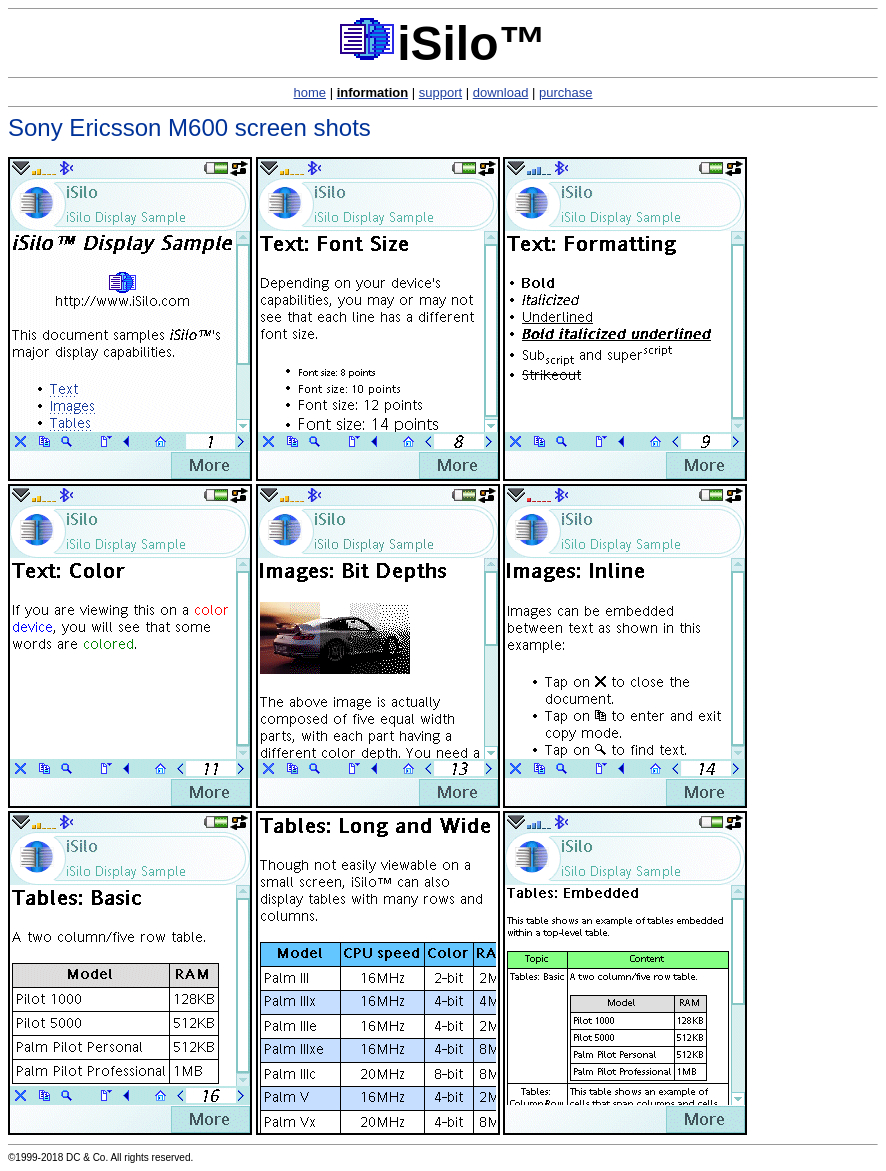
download (501, 92)
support (440, 92)
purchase (565, 92)
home (310, 92)
